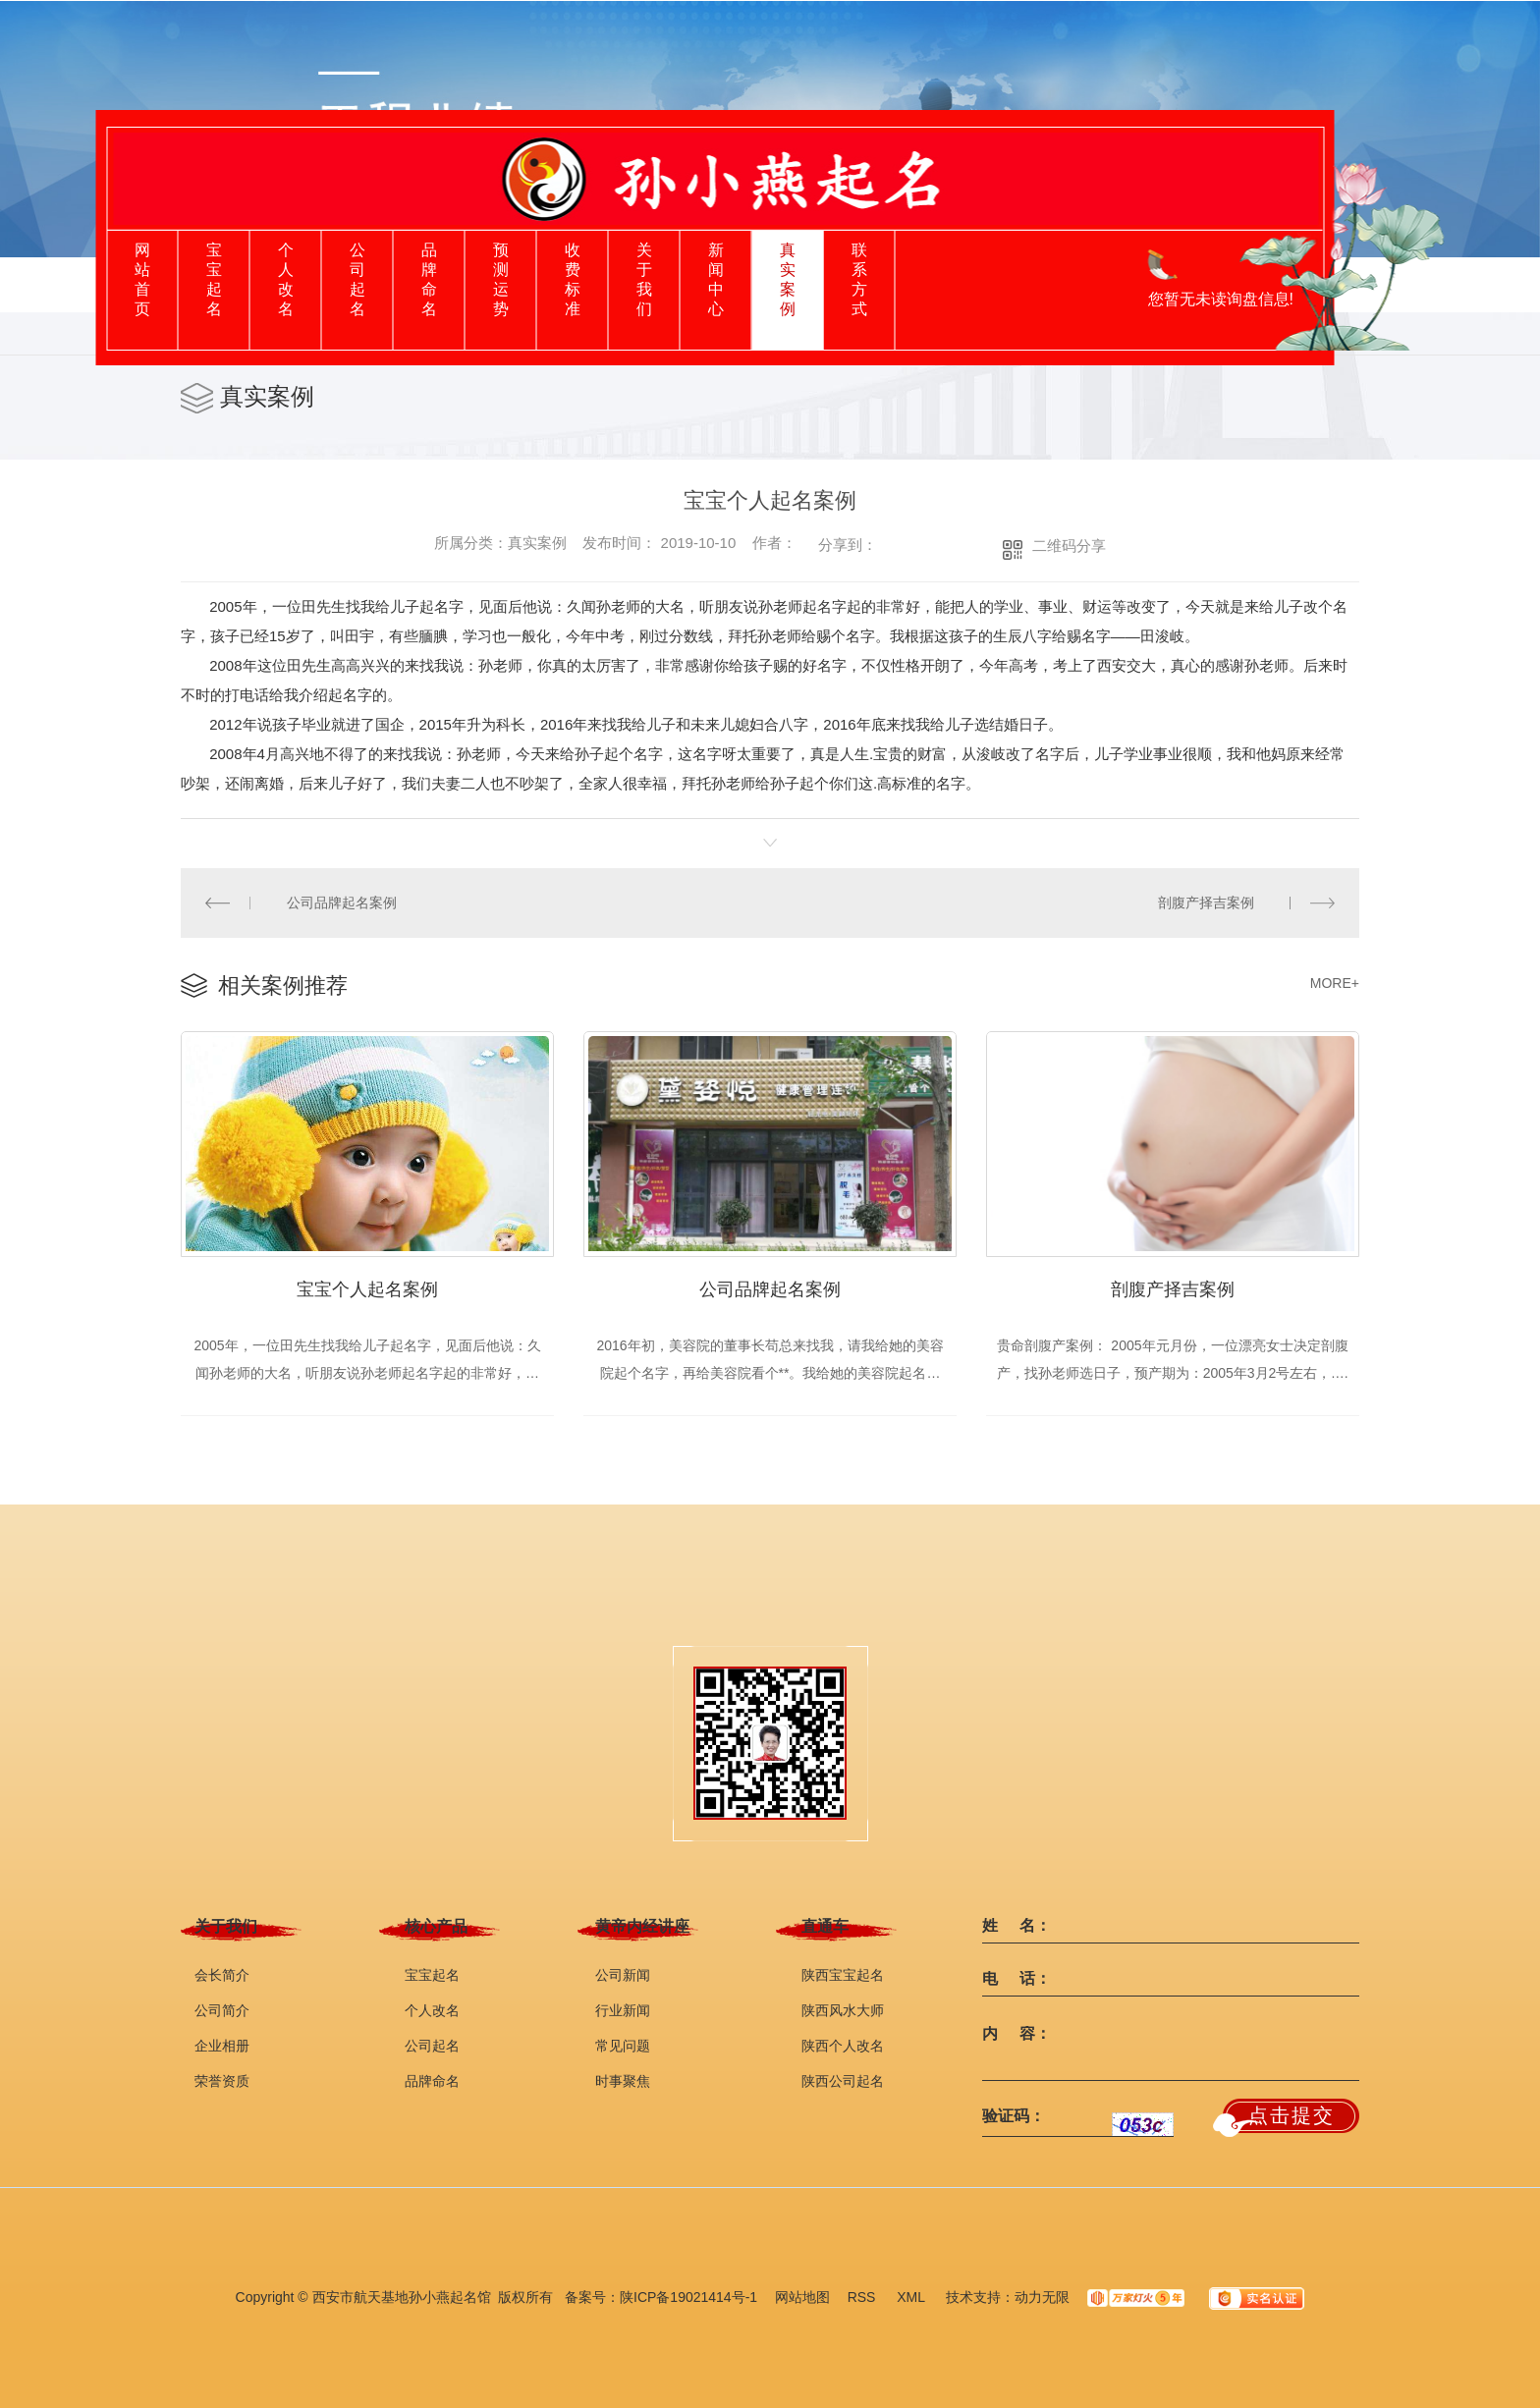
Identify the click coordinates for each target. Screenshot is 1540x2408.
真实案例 (788, 279)
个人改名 (286, 279)
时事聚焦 (622, 2081)
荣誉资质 (221, 2081)
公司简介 (221, 2010)
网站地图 (802, 2297)
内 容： (1016, 2034)
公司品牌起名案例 (342, 902)
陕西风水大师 (842, 2010)
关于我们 (644, 279)
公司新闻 (622, 1975)
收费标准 (572, 279)
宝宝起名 (214, 279)
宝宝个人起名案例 (367, 1289)
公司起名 (357, 279)
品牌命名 (429, 279)
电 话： (1016, 1979)
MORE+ (1334, 983)
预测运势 (501, 279)
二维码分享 (1069, 545)
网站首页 (142, 279)
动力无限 (1042, 2297)
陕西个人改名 (842, 2045)
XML (912, 2297)
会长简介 (221, 1975)
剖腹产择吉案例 (1206, 902)
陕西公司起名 (842, 2081)
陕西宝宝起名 (842, 1975)
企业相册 (221, 2045)
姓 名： (1016, 1926)
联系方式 (859, 279)
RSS (864, 2297)
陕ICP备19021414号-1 (688, 2297)
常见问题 (622, 2045)
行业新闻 (622, 2010)
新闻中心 (716, 279)
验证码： (1013, 2116)
